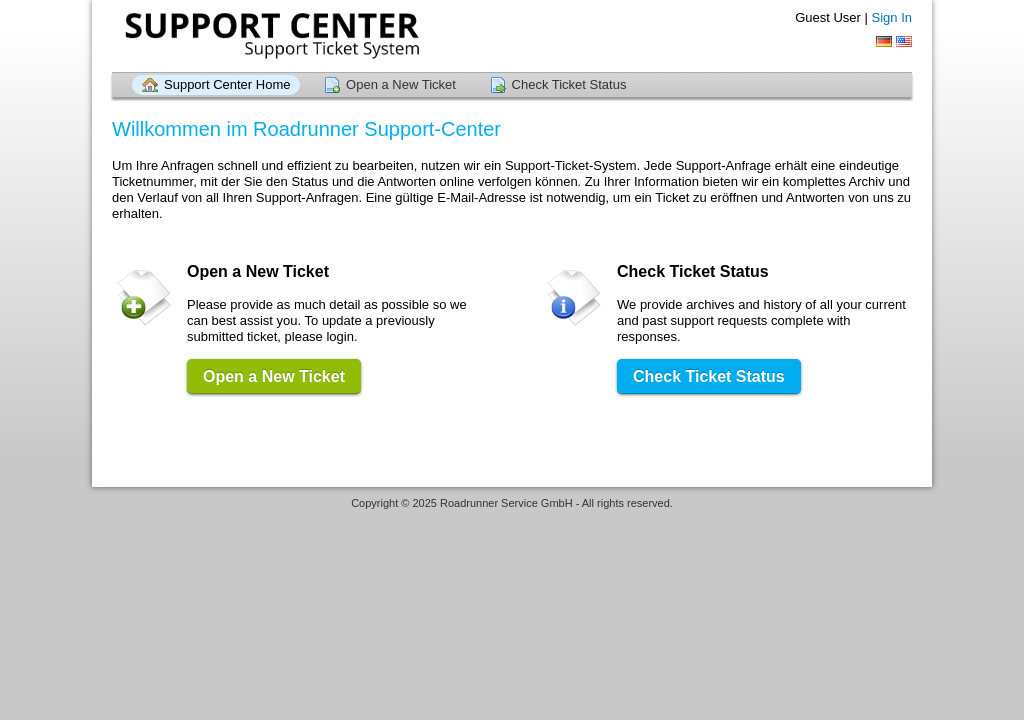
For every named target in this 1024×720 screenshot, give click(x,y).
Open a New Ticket (401, 84)
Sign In (892, 17)
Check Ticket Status (569, 84)
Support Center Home (227, 84)
